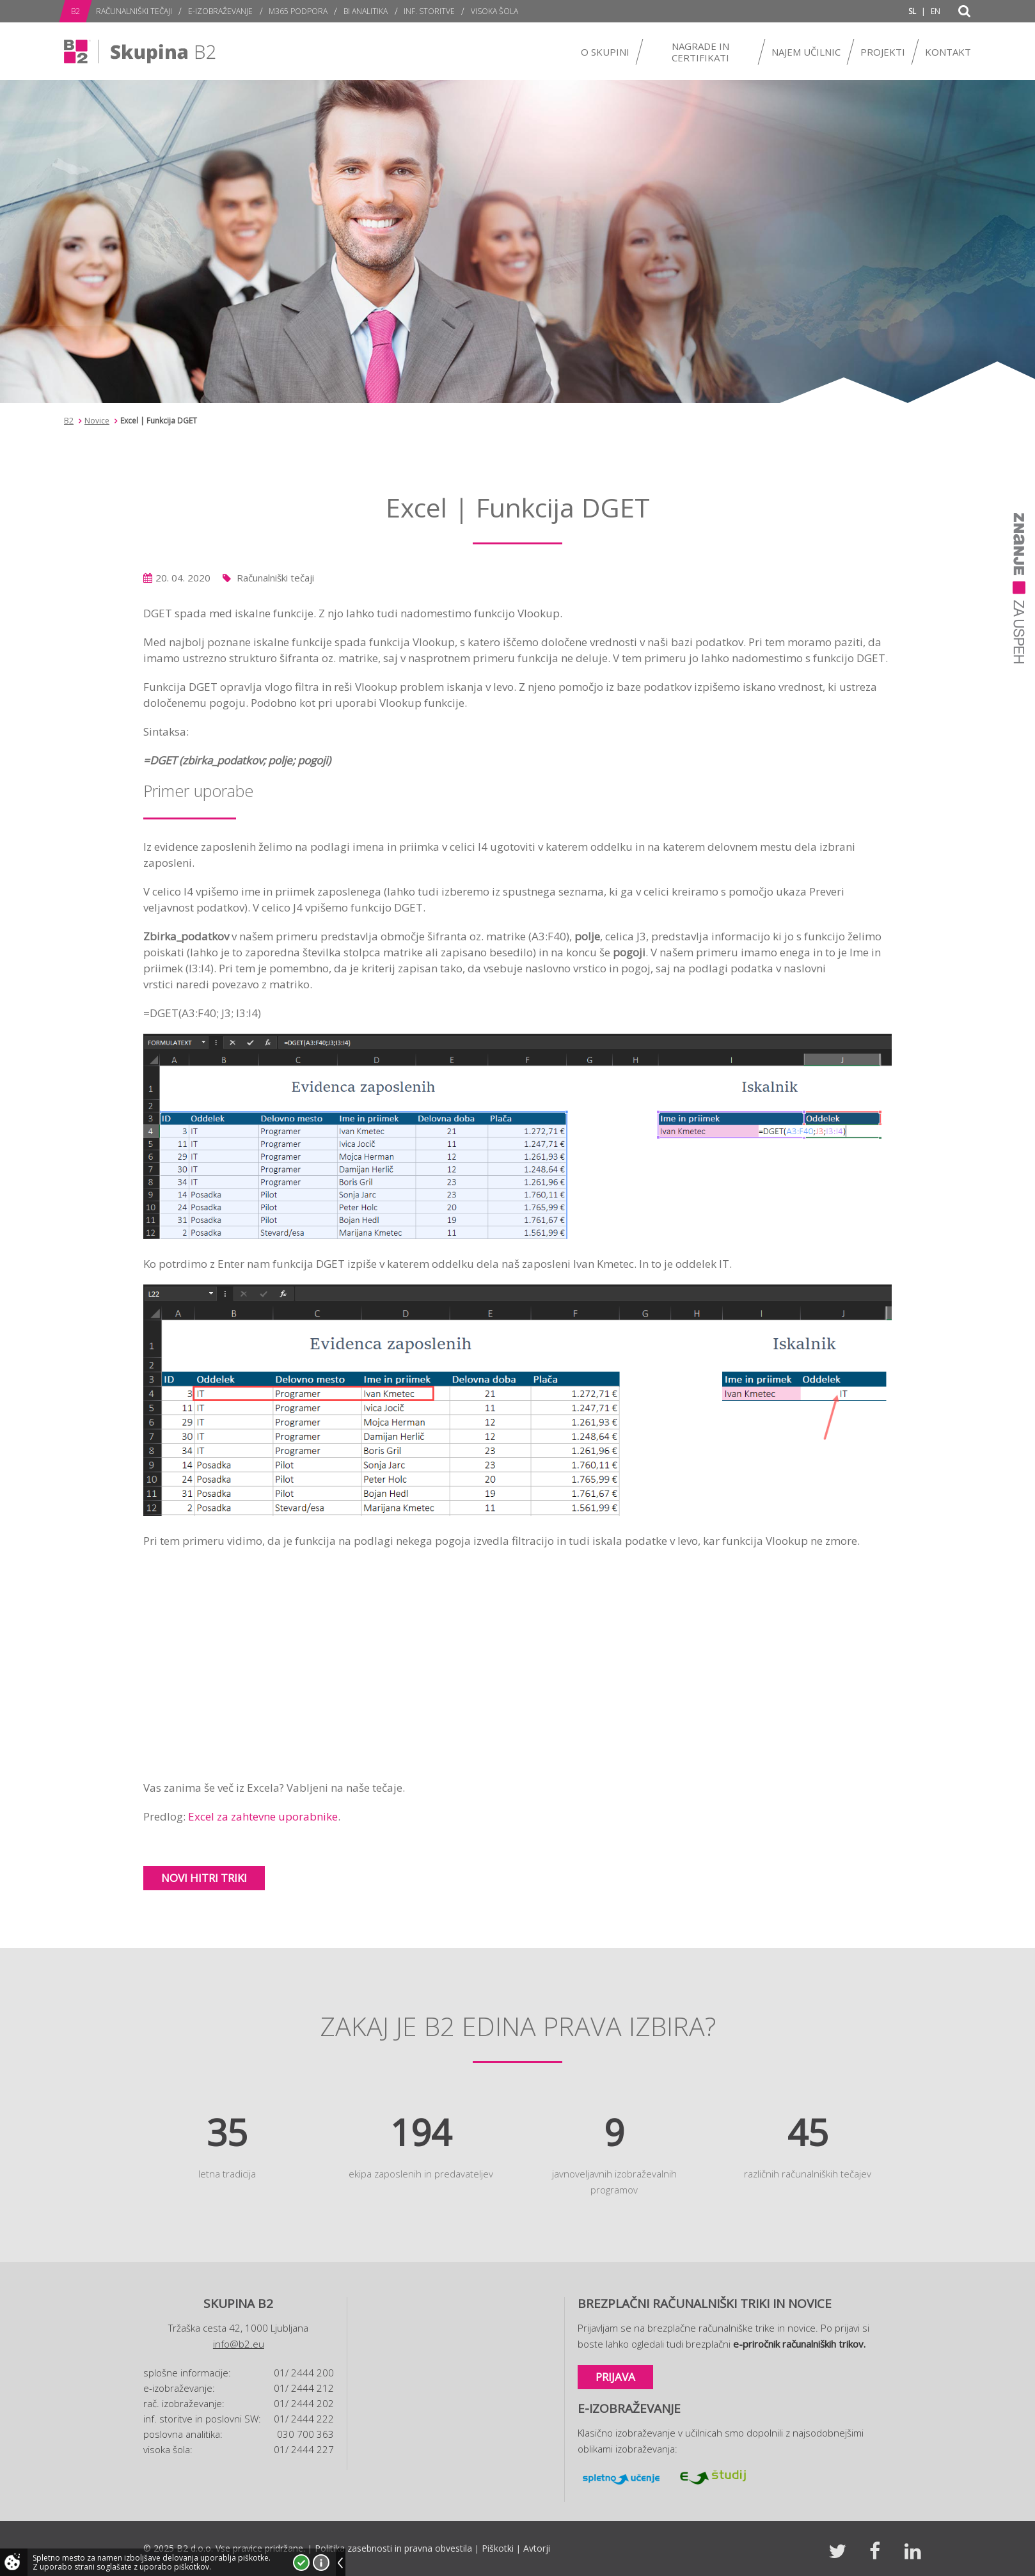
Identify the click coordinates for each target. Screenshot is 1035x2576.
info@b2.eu (238, 2343)
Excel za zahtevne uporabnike (263, 1816)
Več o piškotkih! (321, 2562)
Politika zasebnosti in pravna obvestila (393, 2548)
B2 (69, 420)
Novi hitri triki (204, 1877)
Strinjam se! (301, 2562)
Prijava (615, 2376)
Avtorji (536, 2548)
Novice (96, 420)
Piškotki (498, 2548)
